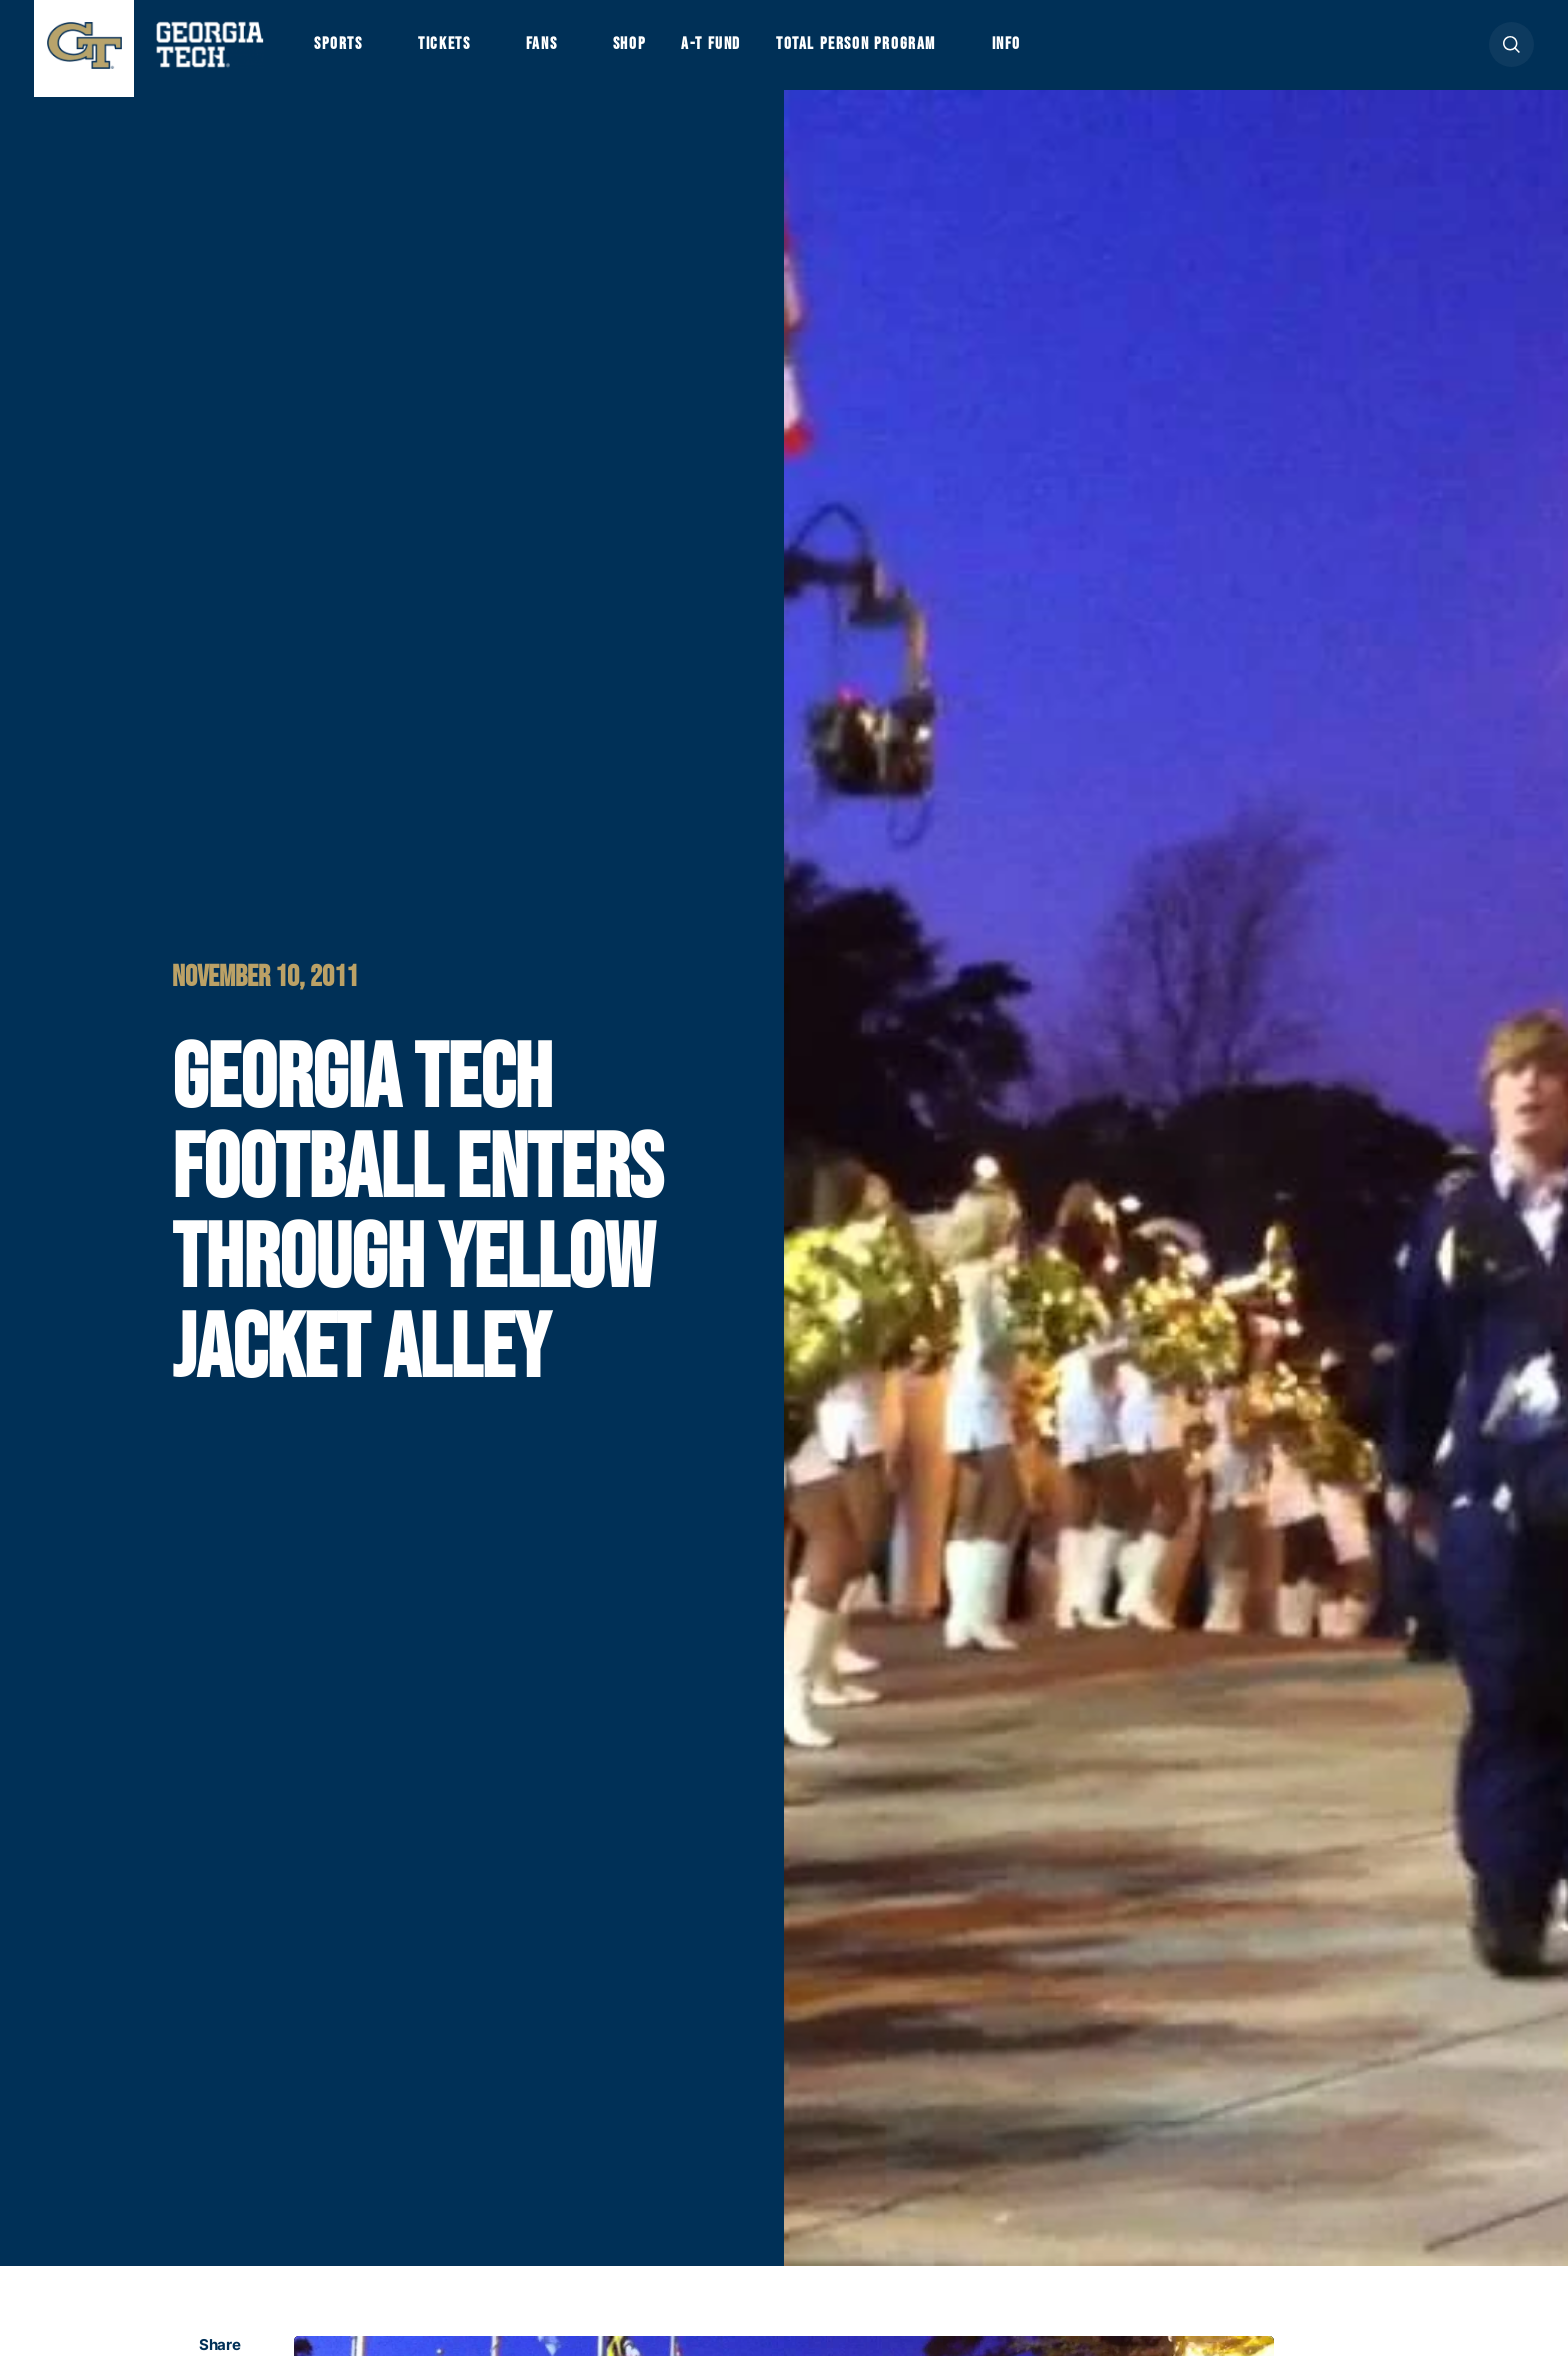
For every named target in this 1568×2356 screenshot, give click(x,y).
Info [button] (1071, 52)
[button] (1511, 51)
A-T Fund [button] (747, 52)
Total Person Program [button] (905, 52)
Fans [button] (564, 52)
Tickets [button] (457, 52)
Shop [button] (659, 52)
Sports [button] (341, 52)
